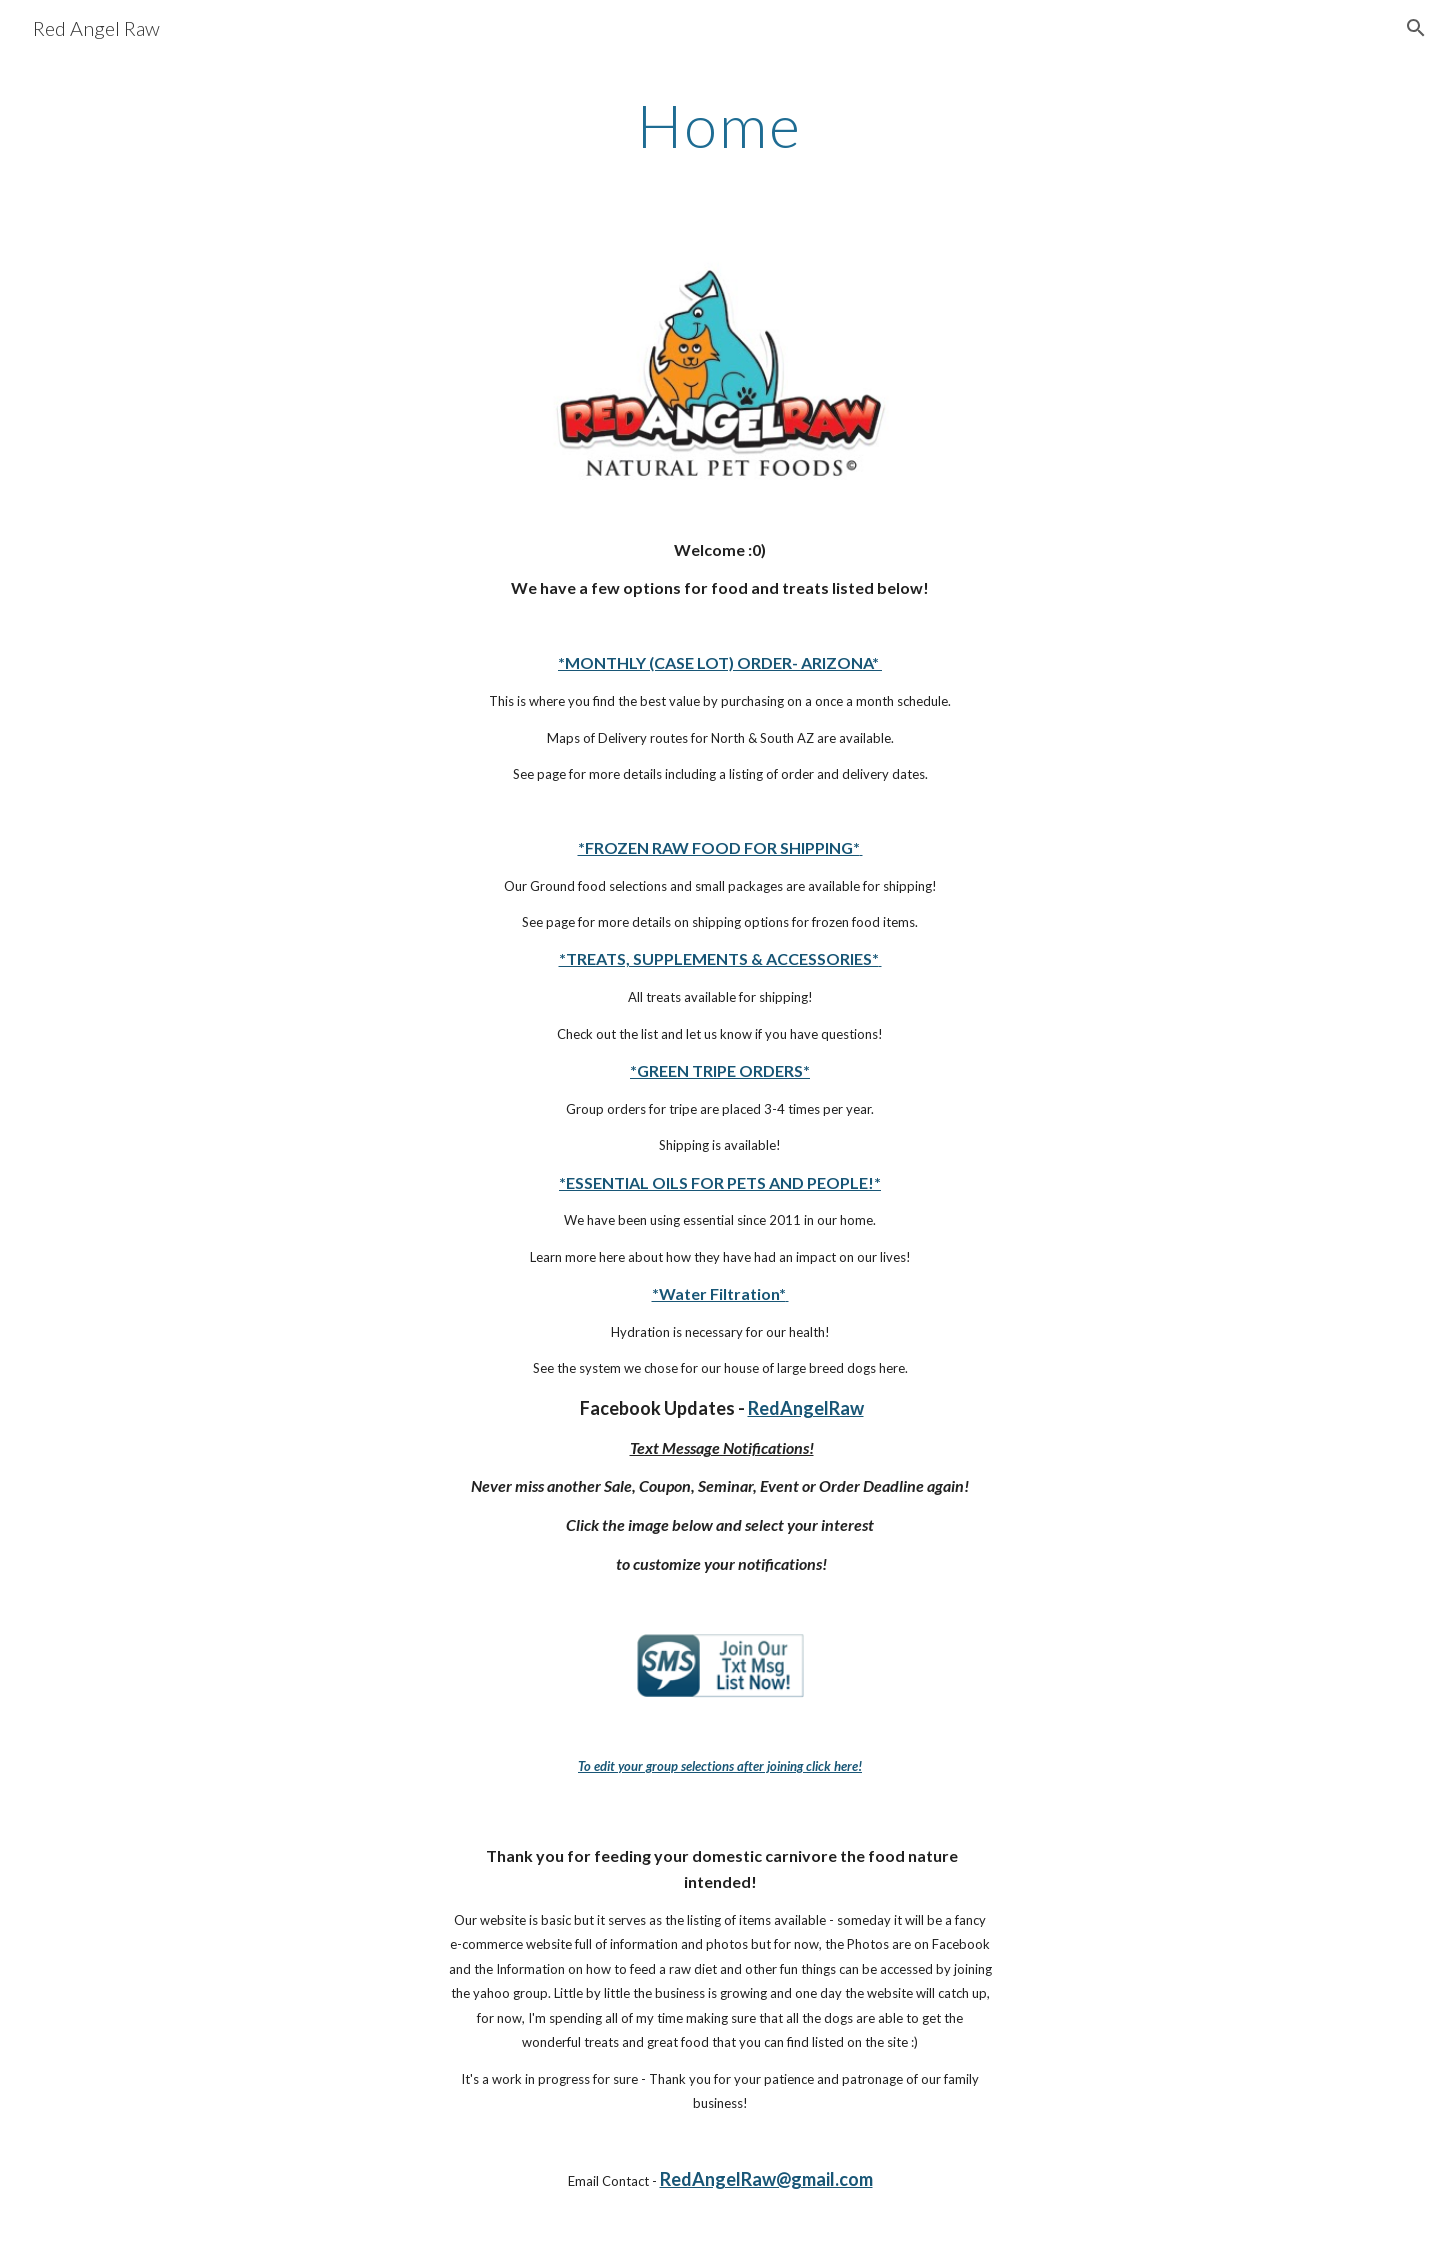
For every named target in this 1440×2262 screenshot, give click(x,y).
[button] (1416, 28)
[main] (720, 125)
